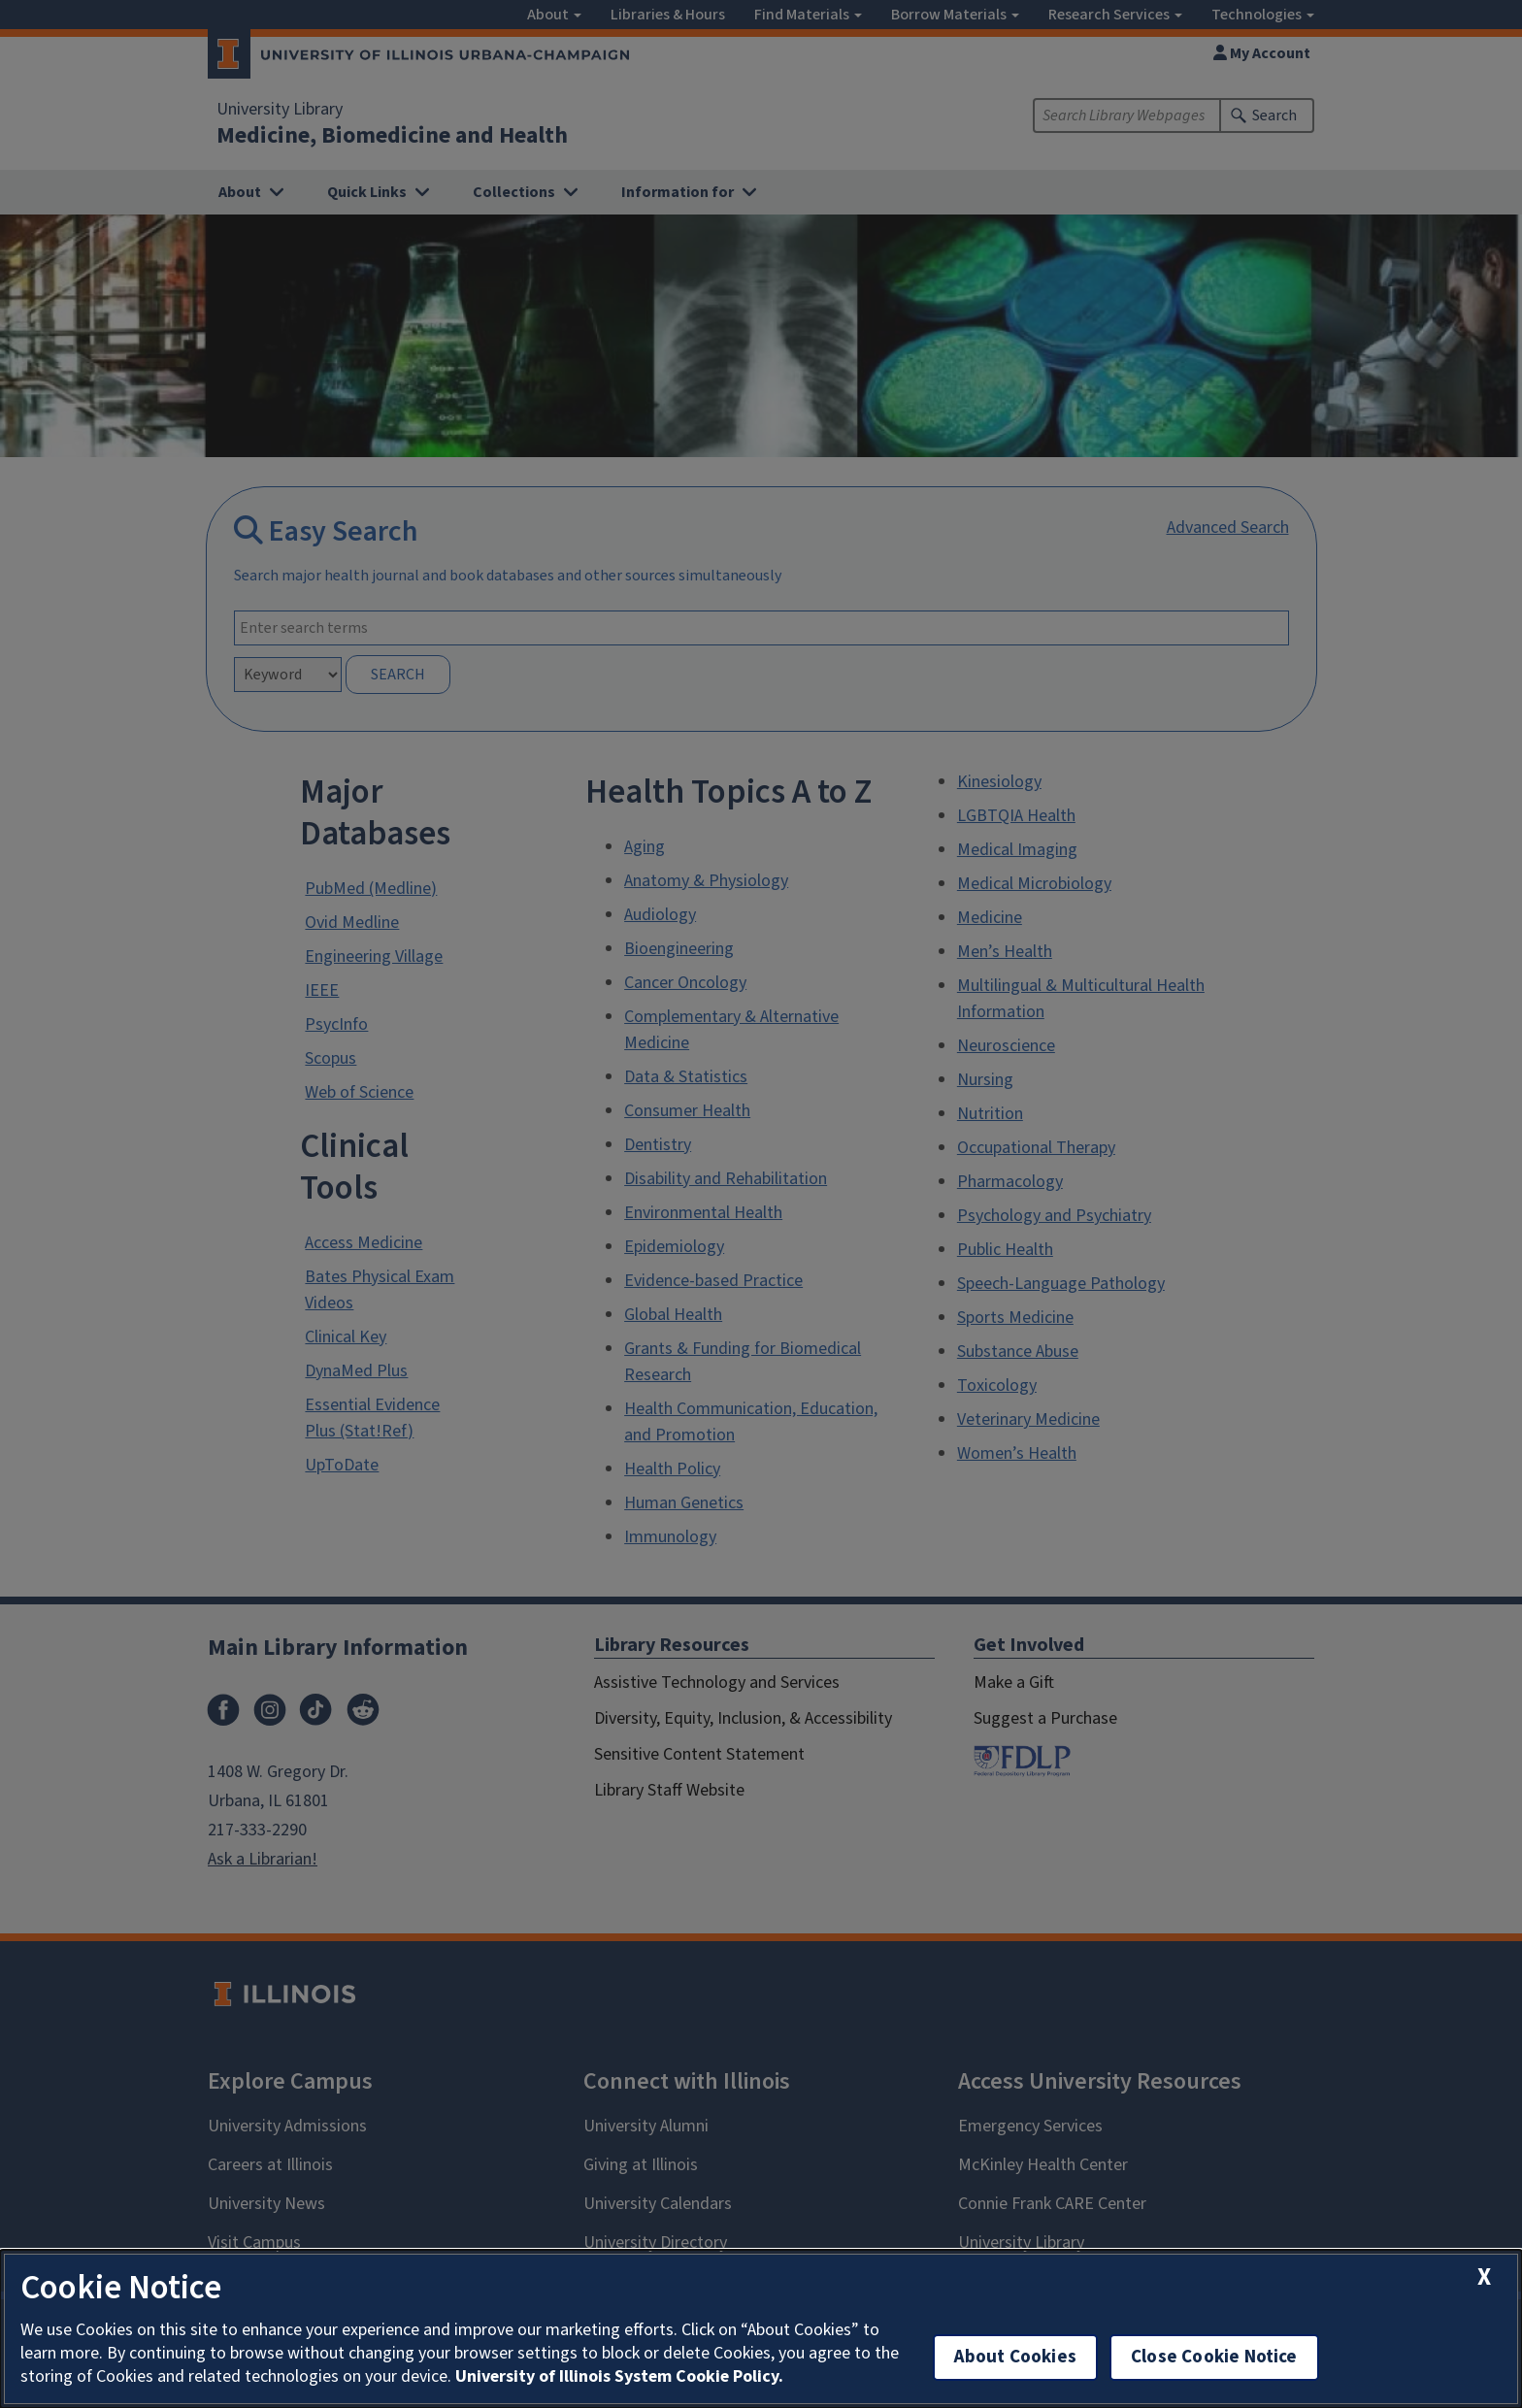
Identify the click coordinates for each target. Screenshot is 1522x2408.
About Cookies (1015, 2357)
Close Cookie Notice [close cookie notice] (1214, 2357)
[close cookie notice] (1484, 2277)
